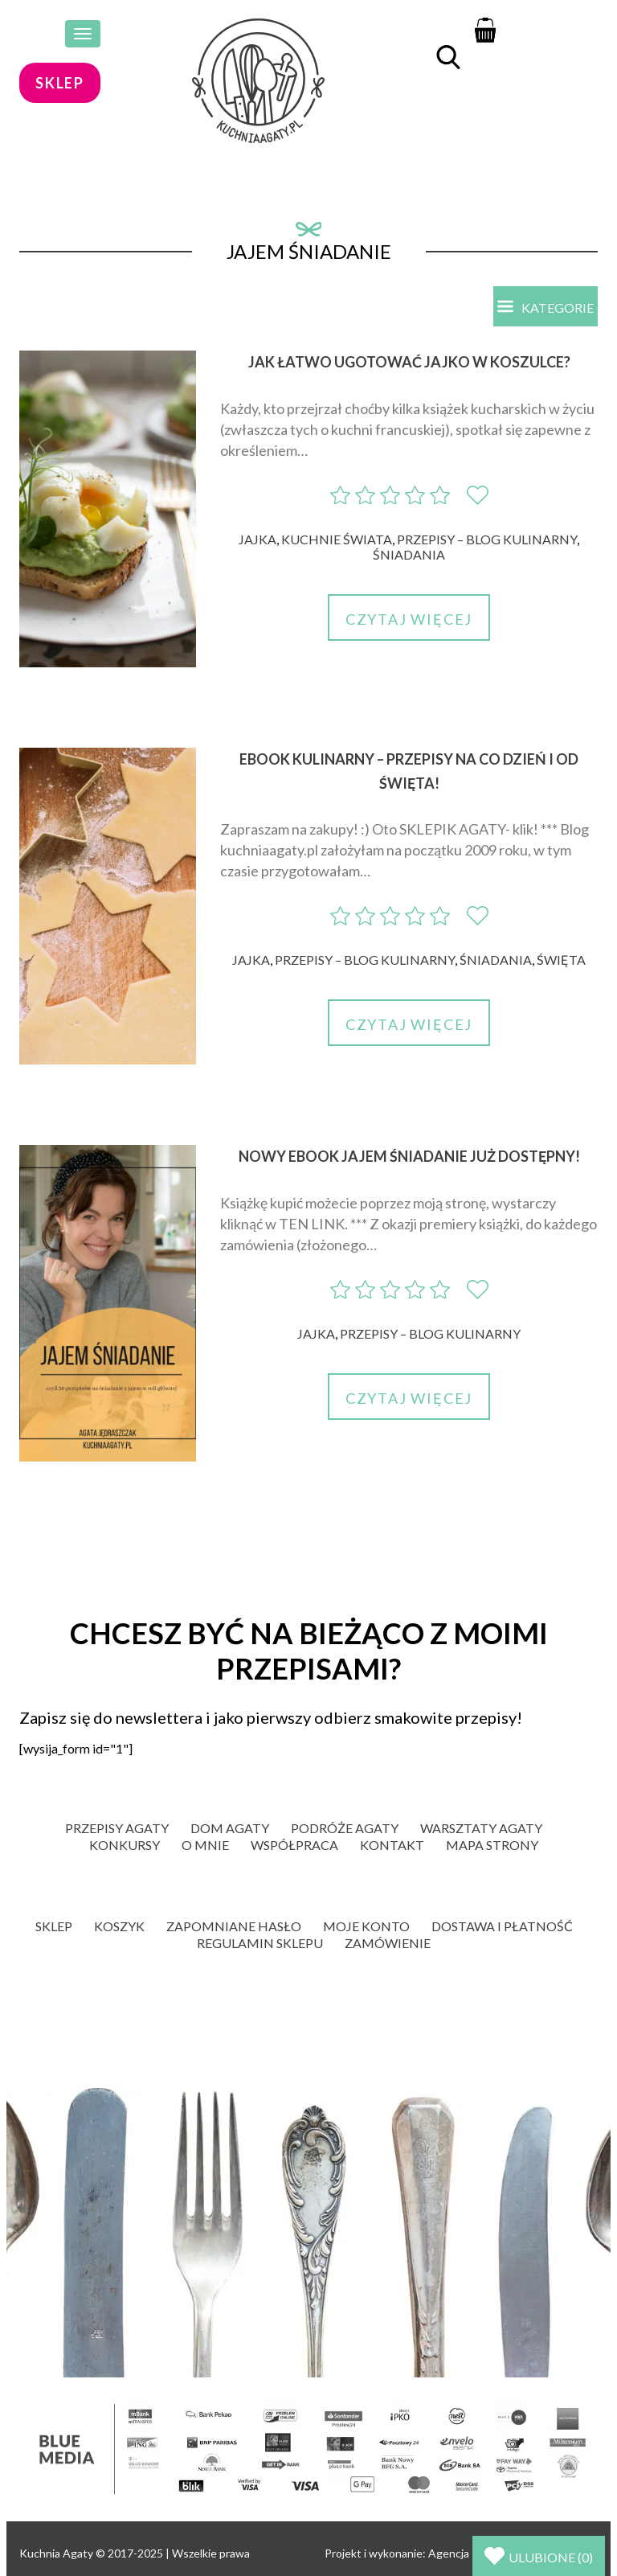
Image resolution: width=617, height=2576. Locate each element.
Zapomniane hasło (233, 1926)
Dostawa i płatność (502, 1926)
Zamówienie (388, 1942)
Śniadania (409, 554)
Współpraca (294, 1844)
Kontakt (392, 1844)
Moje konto (366, 1926)
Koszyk (119, 1926)
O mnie (205, 1844)
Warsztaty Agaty (481, 1828)
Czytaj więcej (408, 619)
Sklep (53, 1926)
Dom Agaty (229, 1828)
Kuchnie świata (336, 539)
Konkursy (124, 1844)
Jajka (257, 539)
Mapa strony (492, 1844)
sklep (59, 83)
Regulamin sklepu (260, 1942)
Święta (561, 959)
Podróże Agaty (344, 1828)
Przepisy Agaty (117, 1828)
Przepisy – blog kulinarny (487, 539)
